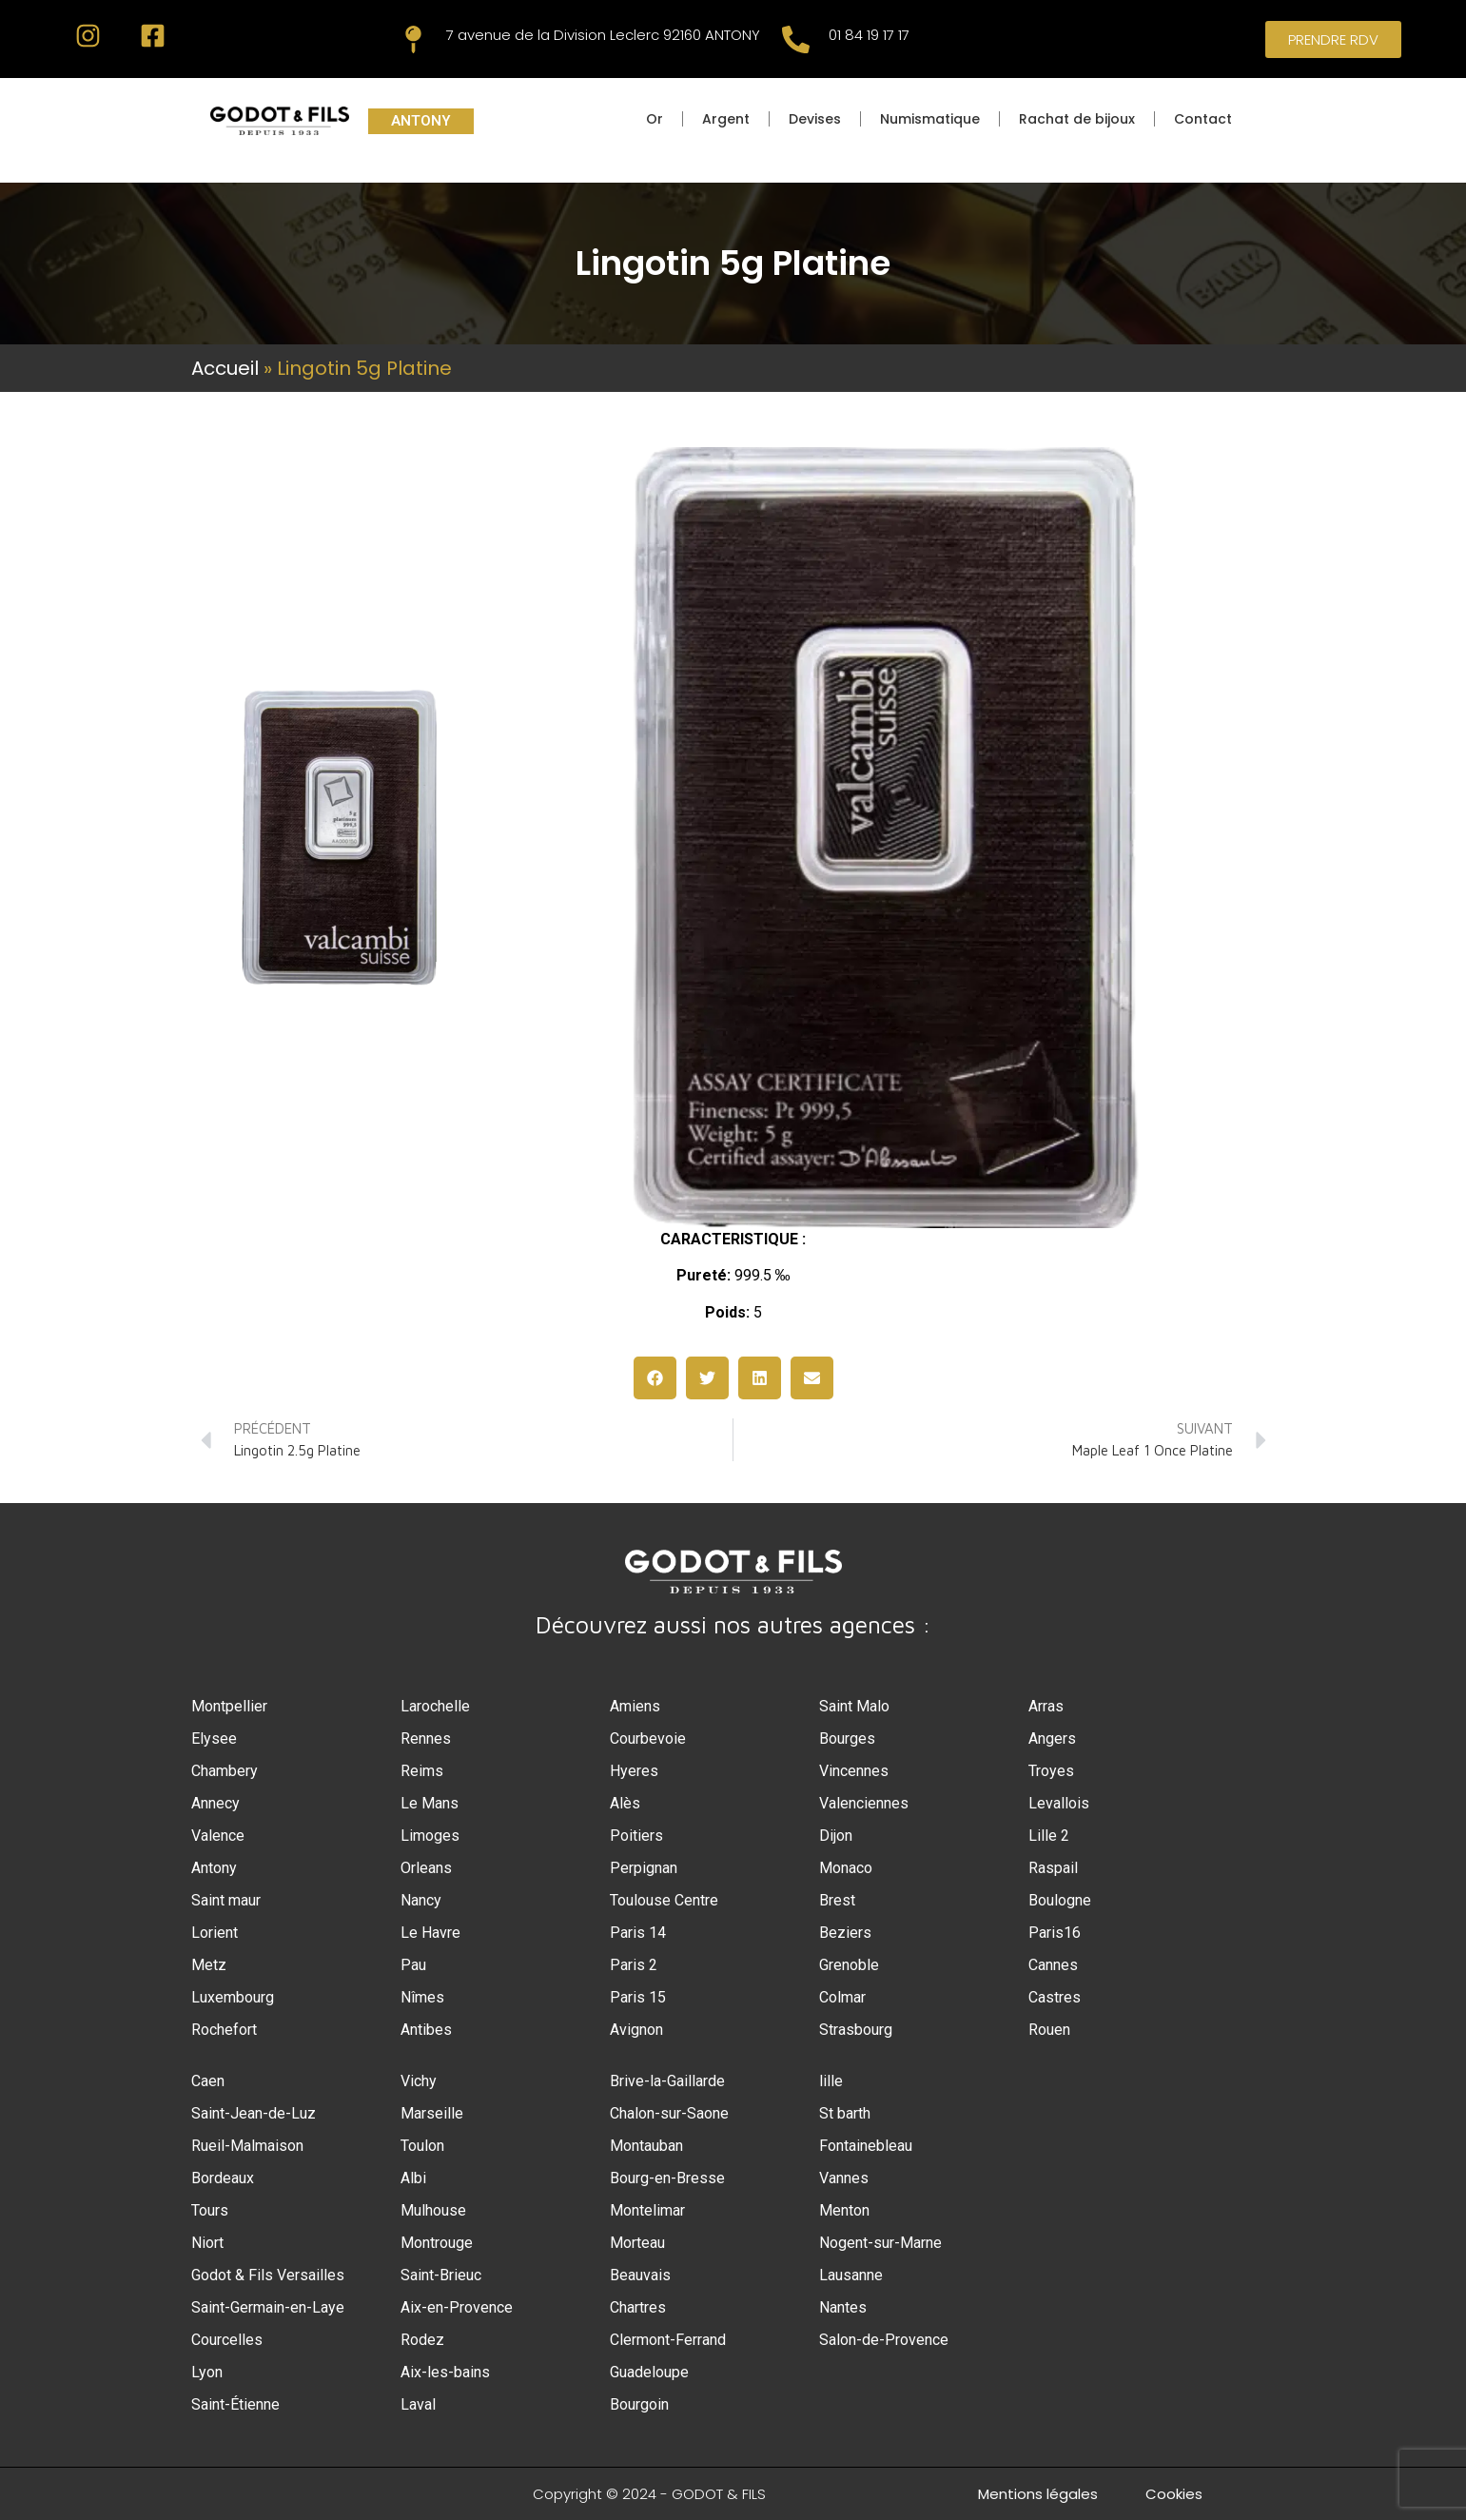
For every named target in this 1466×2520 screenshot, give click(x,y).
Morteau (637, 2243)
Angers (1052, 1738)
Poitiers (636, 1836)
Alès (625, 1803)
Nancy (421, 1900)
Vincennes (854, 1771)
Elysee (214, 1738)
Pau (413, 1965)
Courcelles (227, 2340)
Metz (208, 1965)
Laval (418, 2404)
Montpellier (229, 1706)
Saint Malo (854, 1706)
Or (654, 118)
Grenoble (849, 1965)
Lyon (207, 2372)
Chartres (638, 2307)
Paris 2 (633, 1965)
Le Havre (430, 1933)
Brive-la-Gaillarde (667, 2081)
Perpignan (643, 1868)
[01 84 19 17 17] (796, 39)
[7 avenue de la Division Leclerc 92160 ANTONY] (413, 39)
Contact (1203, 118)
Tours (209, 2210)
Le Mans (430, 1803)
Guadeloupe (649, 2372)
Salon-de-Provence (883, 2340)
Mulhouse (433, 2210)
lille (831, 2081)
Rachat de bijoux (1077, 118)
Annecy (215, 1803)
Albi (413, 2178)
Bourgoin (639, 2404)
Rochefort (224, 2030)
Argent (726, 118)
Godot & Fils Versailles (267, 2275)
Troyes (1051, 1771)
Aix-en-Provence (457, 2307)
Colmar (842, 1997)
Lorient (214, 1933)
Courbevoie (648, 1738)
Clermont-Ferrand (668, 2340)
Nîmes (422, 1997)
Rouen (1049, 2030)
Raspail (1053, 1868)
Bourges (847, 1738)
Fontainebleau (865, 2146)
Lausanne (851, 2275)
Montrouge (437, 2243)
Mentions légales (1038, 2494)
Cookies (1173, 2494)
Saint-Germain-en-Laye (267, 2307)
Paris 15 (638, 1997)
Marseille (432, 2113)
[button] (655, 1378)
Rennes (426, 1738)
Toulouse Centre (664, 1900)
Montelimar (647, 2210)
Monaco (845, 1868)
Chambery (224, 1771)
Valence (217, 1836)
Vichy (419, 2081)
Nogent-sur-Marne (880, 2243)
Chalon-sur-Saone (669, 2113)
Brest (837, 1900)
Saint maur (226, 1900)
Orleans (426, 1868)
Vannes (844, 2178)
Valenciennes (864, 1803)
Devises (815, 118)
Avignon (636, 2030)
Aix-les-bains (445, 2372)
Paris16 (1054, 1933)
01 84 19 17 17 (869, 35)
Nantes (843, 2307)
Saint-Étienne (235, 2404)
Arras (1046, 1706)
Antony (214, 1868)
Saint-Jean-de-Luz (253, 2113)
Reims (422, 1771)
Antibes (426, 2030)
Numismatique (930, 118)
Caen (208, 2081)
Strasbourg (855, 2030)
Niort (207, 2243)
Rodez (422, 2340)
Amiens (635, 1706)
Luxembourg (232, 1997)
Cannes (1053, 1965)
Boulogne (1059, 1900)
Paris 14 (638, 1933)
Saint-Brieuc (441, 2275)
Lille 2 (1048, 1836)
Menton (844, 2210)
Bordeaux (222, 2178)
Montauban (646, 2146)
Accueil (225, 368)
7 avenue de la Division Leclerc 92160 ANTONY (603, 35)
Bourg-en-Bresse (667, 2178)
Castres (1054, 1997)
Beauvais (640, 2275)
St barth (844, 2113)
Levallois (1058, 1803)
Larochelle (435, 1706)
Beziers (845, 1933)
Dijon (835, 1836)
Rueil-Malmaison (247, 2146)
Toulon (422, 2146)
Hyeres (634, 1771)
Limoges (430, 1836)
